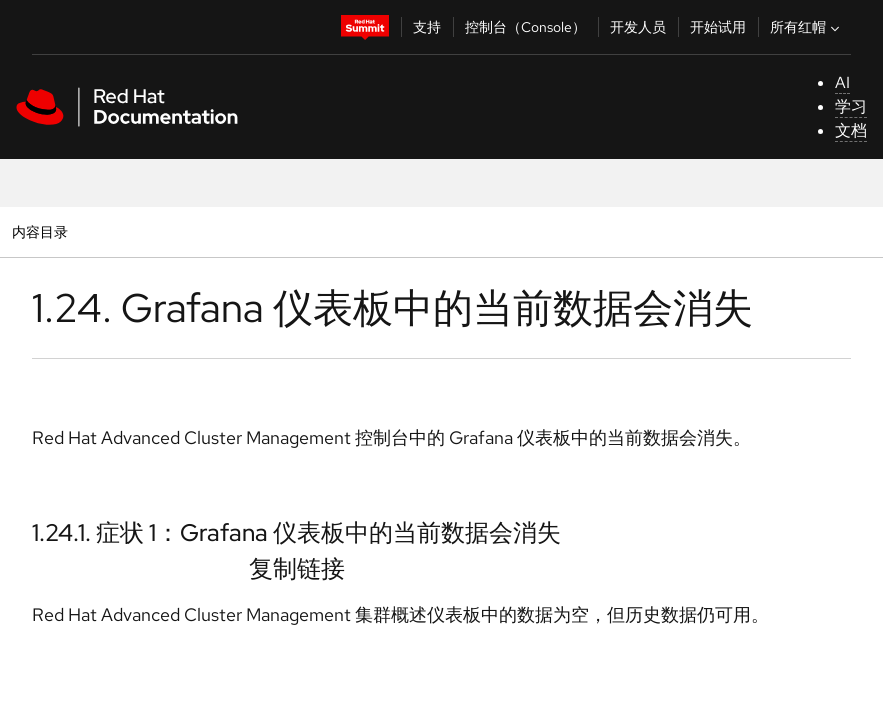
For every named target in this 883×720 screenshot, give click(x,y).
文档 (851, 130)
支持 (427, 27)
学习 (851, 106)
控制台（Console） (525, 27)
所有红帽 (807, 27)
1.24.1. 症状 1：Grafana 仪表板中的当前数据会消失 (296, 532)
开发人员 (638, 27)
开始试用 (718, 27)
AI (842, 82)
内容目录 (39, 231)
